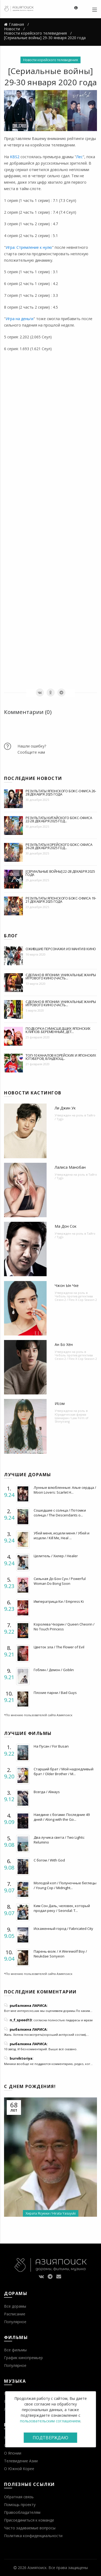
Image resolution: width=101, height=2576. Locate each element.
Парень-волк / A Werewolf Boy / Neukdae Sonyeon (60, 1954)
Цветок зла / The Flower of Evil (59, 1647)
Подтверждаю (50, 2438)
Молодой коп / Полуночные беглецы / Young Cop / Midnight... (65, 1885)
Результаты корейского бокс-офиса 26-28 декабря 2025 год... (59, 846)
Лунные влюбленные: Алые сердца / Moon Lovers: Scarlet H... (65, 1490)
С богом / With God (49, 1860)
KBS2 (14, 156)
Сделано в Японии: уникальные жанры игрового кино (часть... (61, 976)
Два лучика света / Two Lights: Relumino (59, 1840)
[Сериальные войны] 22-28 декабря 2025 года (60, 873)
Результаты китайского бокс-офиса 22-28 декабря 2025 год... (59, 819)
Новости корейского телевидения (50, 60)
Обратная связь (19, 2496)
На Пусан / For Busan (51, 1746)
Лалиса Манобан (70, 1167)
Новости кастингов (32, 1093)
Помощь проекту (20, 2504)
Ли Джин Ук (65, 1108)
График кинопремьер (23, 2357)
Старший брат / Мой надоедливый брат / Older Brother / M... (63, 1771)
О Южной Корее (19, 2468)
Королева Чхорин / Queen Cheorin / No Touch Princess (64, 1626)
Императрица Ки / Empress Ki (59, 1601)
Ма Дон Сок (65, 1226)
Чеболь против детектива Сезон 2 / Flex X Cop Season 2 (76, 1298)
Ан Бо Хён (64, 1344)
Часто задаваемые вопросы (29, 2527)
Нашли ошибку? (32, 746)
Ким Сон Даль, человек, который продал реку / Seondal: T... (62, 1908)
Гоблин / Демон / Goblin (54, 1669)
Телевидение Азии (21, 2460)
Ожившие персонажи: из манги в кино (61, 948)
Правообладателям (22, 2512)
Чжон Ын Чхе (67, 1285)
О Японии (12, 2453)
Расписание (14, 2313)
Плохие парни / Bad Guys (55, 1692)
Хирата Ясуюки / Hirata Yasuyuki (51, 2213)
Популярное (15, 2321)
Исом (60, 1403)
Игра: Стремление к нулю (29, 247)
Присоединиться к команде (29, 2520)
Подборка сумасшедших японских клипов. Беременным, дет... (58, 1030)
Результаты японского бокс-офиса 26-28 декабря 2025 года (61, 792)
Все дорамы (15, 2306)
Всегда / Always (47, 1791)
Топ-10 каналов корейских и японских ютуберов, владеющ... (61, 1057)
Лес (79, 156)
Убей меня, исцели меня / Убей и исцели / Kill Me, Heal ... (61, 1535)
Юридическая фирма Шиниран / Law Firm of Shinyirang (71, 1417)
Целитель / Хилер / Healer (56, 1555)
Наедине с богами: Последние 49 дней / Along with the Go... (62, 1817)
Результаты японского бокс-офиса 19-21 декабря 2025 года (61, 900)
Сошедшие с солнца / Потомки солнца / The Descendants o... (60, 1513)
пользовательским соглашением (50, 2420)
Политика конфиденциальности (33, 2535)
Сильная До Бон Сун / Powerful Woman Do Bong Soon (60, 1581)
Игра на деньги (19, 318)
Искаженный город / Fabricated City (63, 1928)
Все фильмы (15, 2349)
